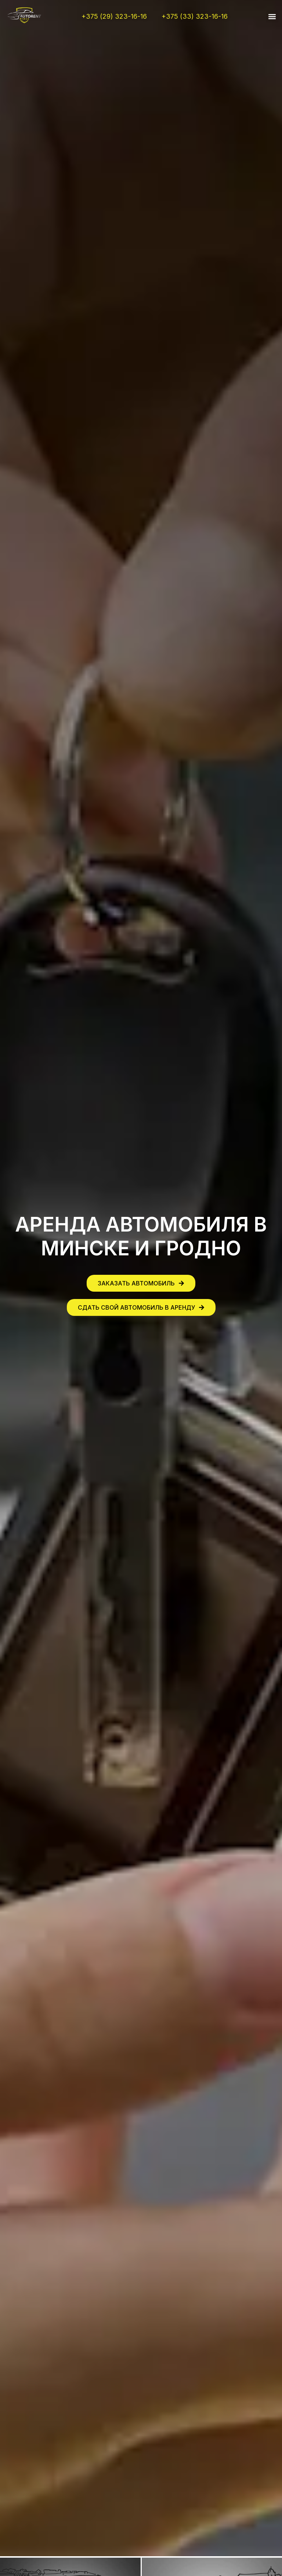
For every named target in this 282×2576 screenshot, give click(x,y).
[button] (272, 17)
